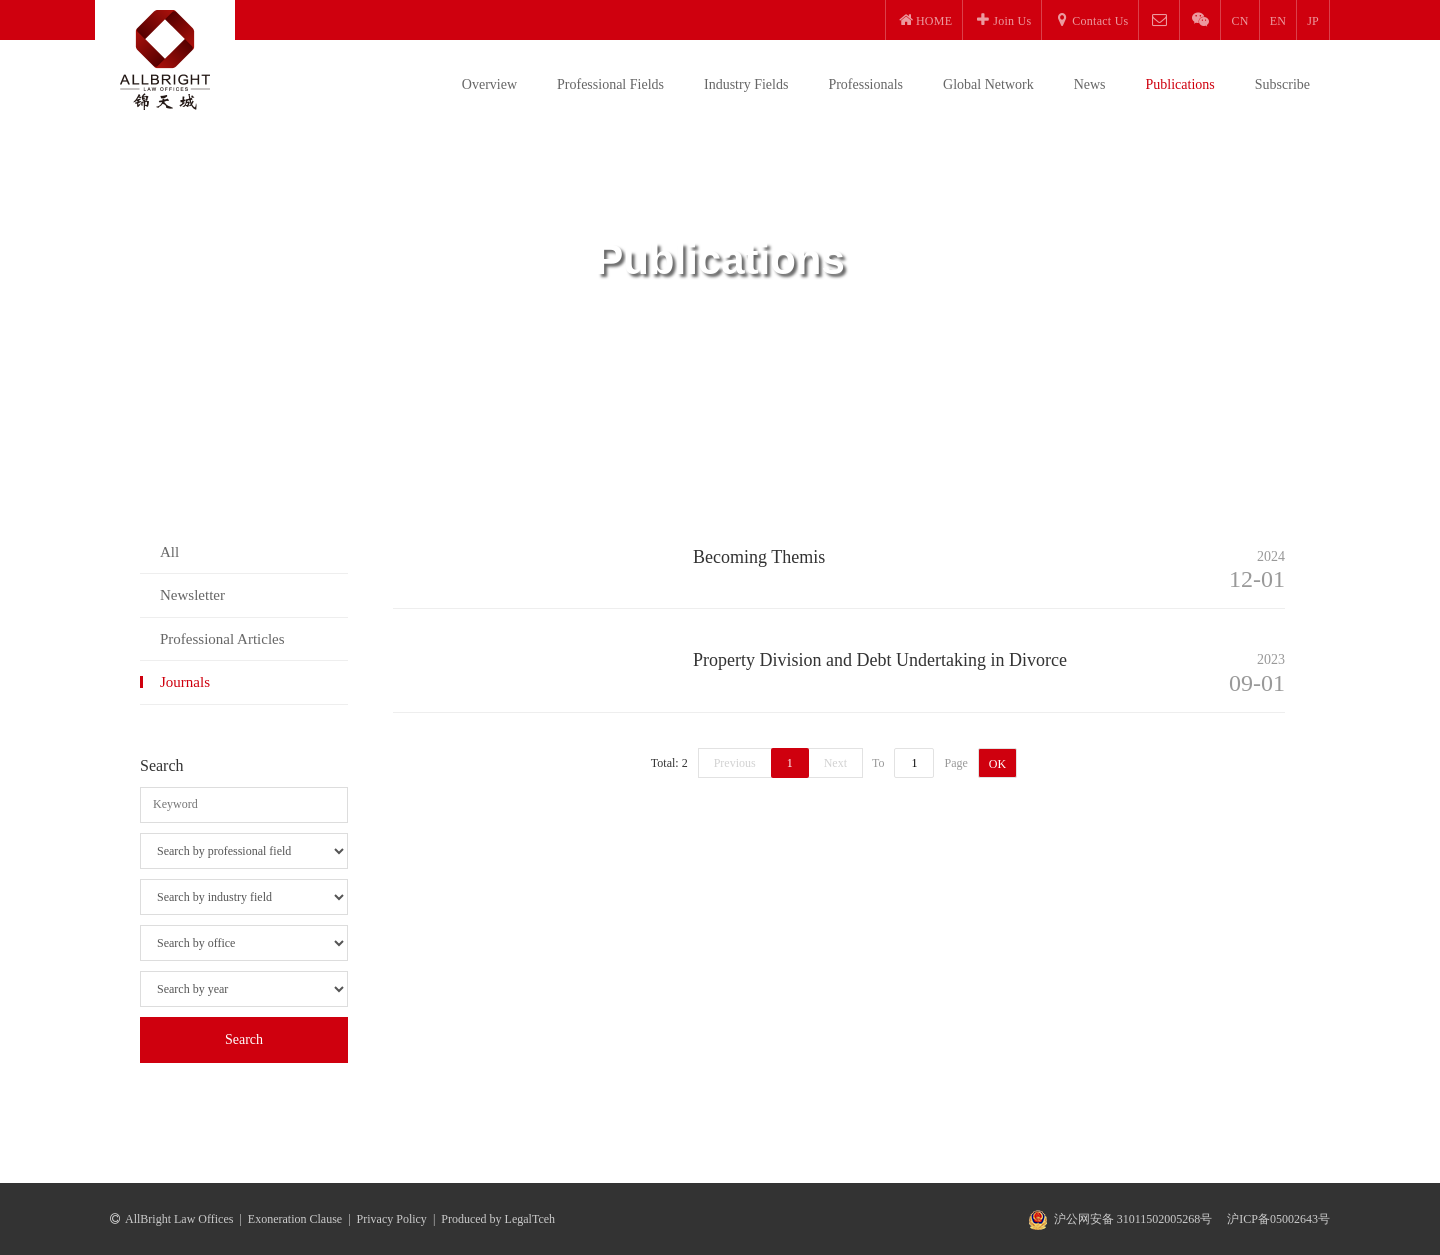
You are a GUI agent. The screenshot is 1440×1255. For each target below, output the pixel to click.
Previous (735, 763)
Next (835, 763)
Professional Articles (222, 639)
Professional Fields (610, 84)
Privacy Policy (392, 1219)
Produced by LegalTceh (498, 1219)
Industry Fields (746, 84)
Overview (489, 84)
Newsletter (192, 595)
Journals (185, 682)
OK (997, 764)
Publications (1180, 84)
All (169, 552)
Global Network (988, 84)
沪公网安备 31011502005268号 (1133, 1219)
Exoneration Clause (295, 1219)
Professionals (865, 84)
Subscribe (1282, 84)
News (1090, 84)
